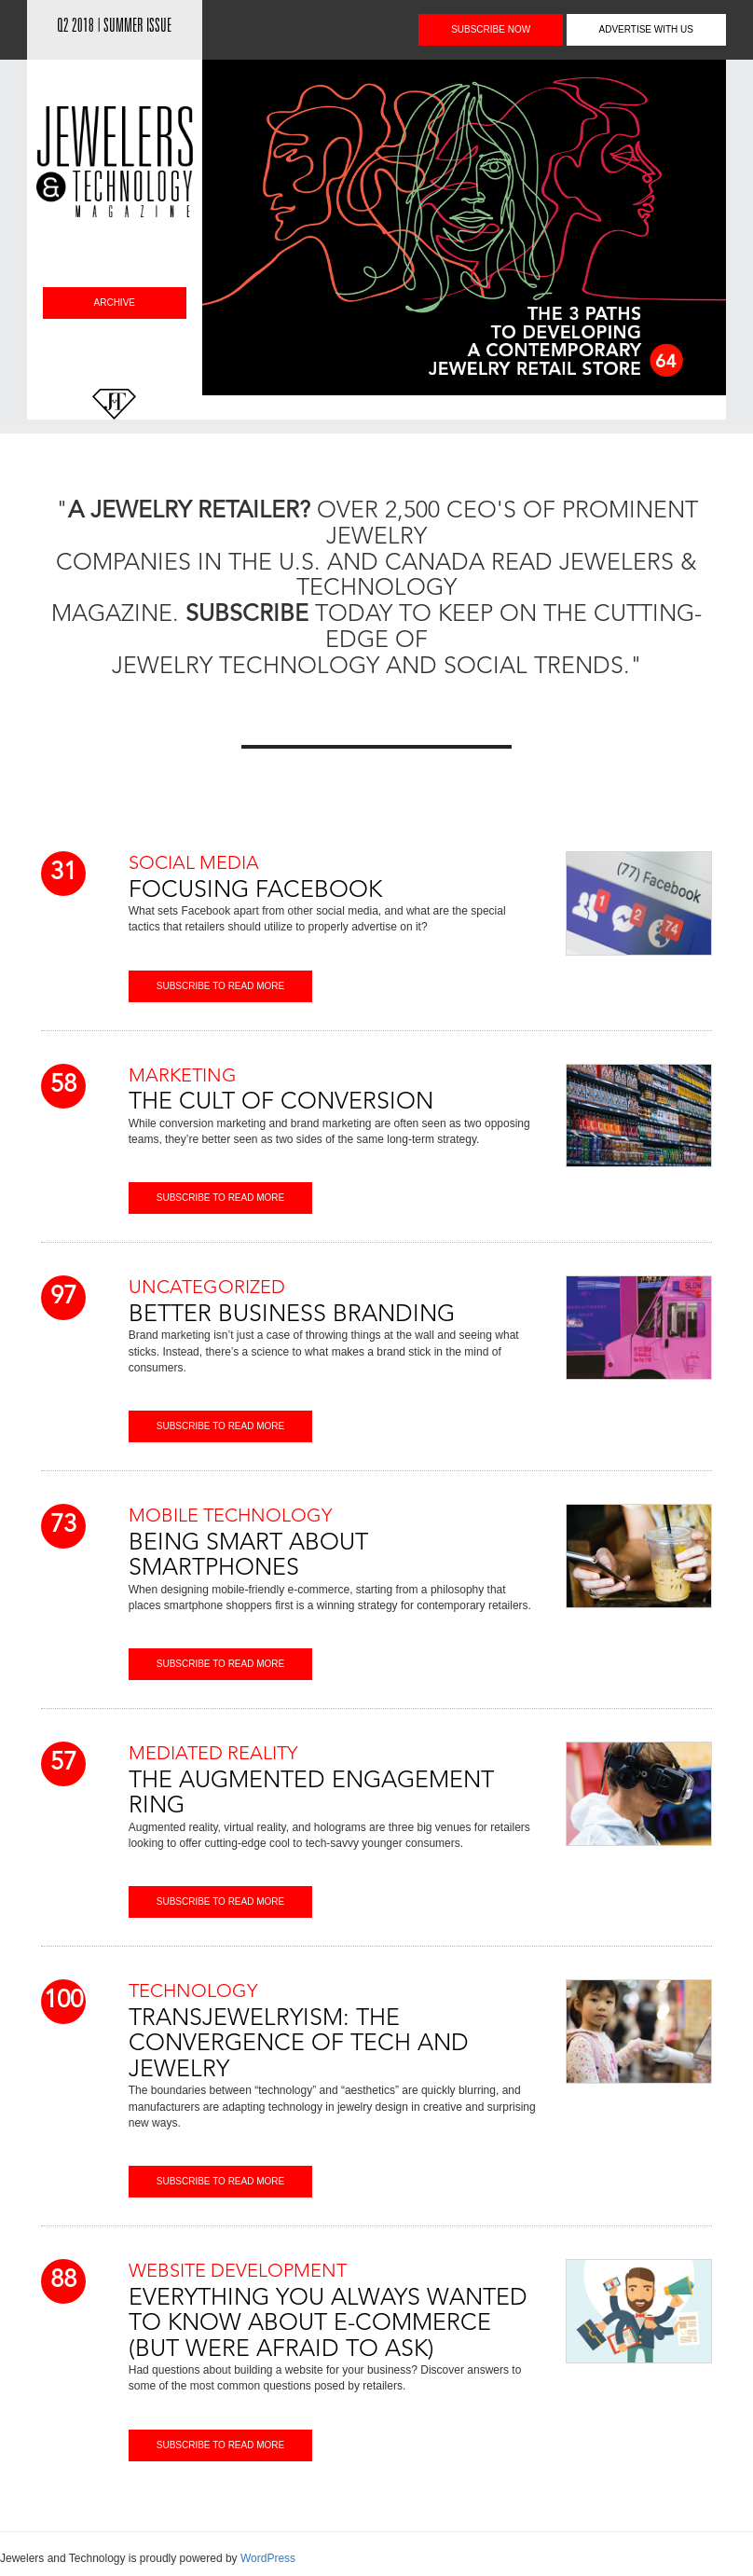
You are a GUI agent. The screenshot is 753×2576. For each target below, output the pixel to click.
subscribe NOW (490, 29)
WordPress (267, 2558)
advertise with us (646, 29)
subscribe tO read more (220, 986)
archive (114, 302)
